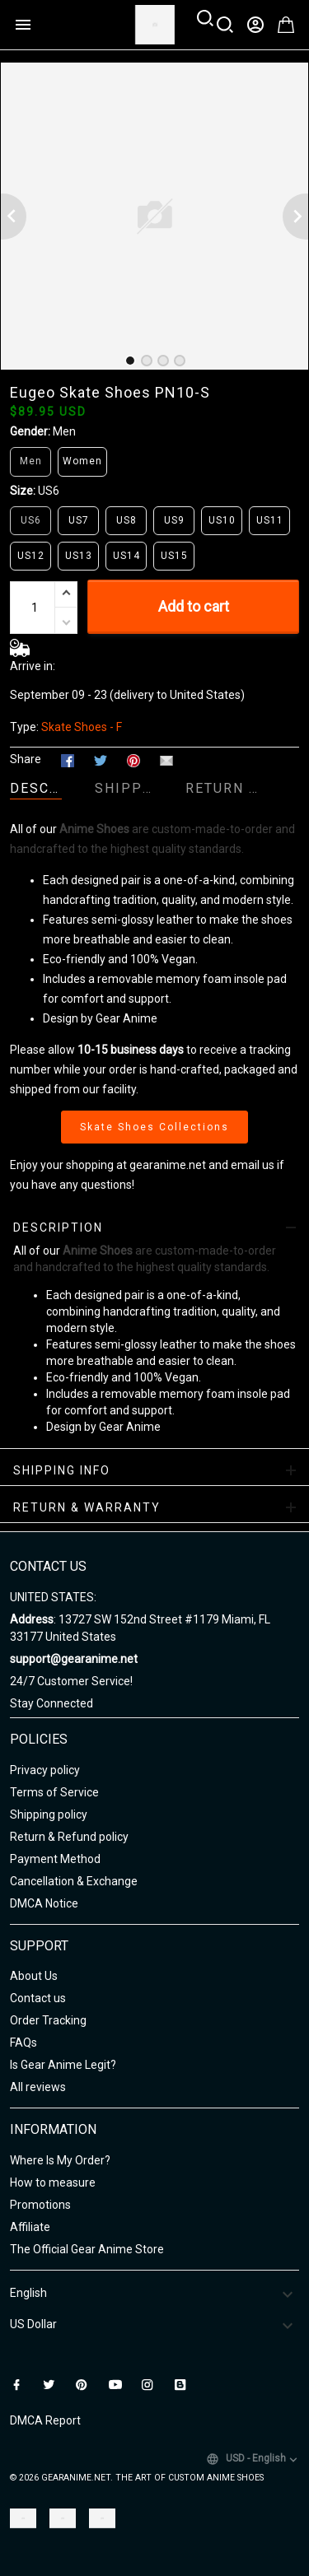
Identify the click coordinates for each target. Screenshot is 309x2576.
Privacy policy (45, 1770)
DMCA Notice (44, 1903)
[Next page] (296, 216)
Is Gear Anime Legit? (63, 2064)
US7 (78, 520)
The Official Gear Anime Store (87, 2249)
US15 (174, 555)
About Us (34, 1975)
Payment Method (55, 1859)
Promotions (40, 2204)
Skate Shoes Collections (154, 1127)
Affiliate (30, 2227)
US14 (126, 555)
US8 (126, 520)
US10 (222, 520)
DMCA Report (45, 2420)
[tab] (130, 360)
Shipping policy (48, 1814)
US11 (269, 520)
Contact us (38, 1998)
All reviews (38, 2087)
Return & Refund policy (69, 1836)
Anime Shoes (94, 829)
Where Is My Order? (60, 2160)
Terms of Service (54, 1792)
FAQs (23, 2042)
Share (25, 759)
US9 (174, 520)
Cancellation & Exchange (74, 1881)
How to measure (53, 2182)
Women (82, 461)
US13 (78, 555)
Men (64, 431)
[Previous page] (13, 216)
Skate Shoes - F (81, 727)
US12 (30, 555)
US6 (48, 490)
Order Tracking (48, 2020)
